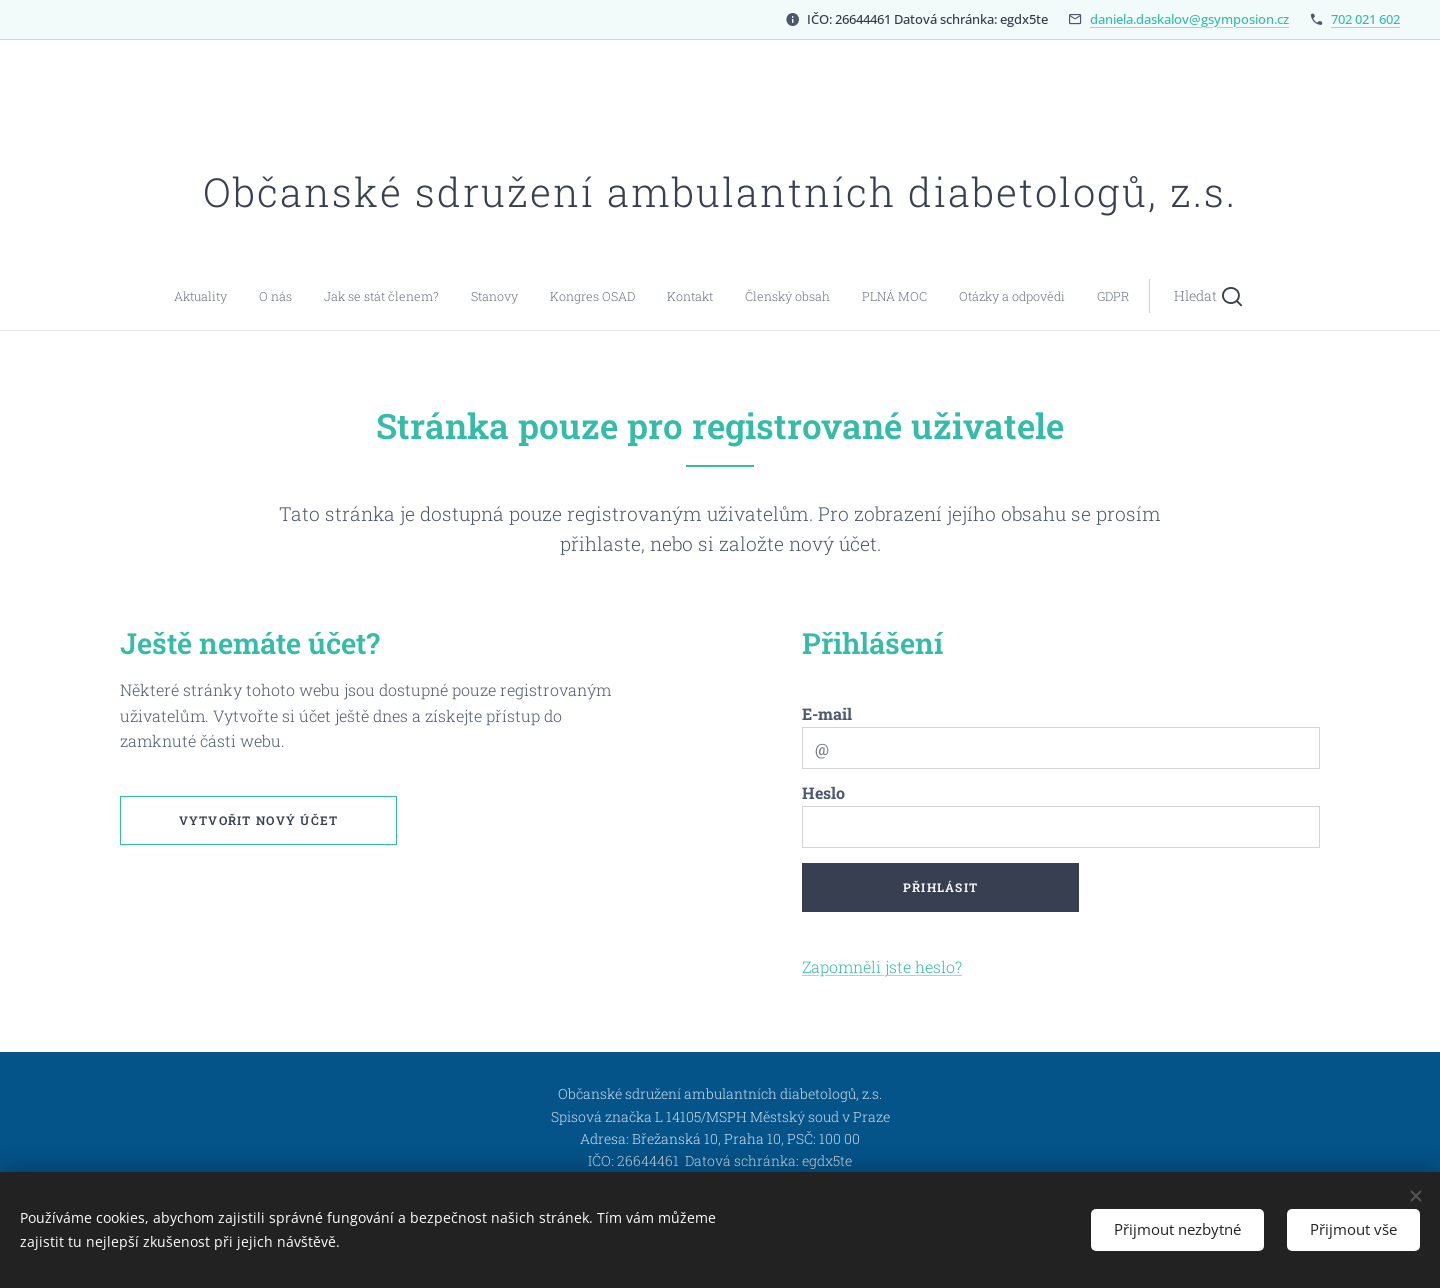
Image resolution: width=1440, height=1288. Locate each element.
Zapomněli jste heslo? (882, 966)
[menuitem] (515, 296)
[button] (874, 296)
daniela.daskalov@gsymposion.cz (1189, 19)
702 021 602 (1365, 19)
